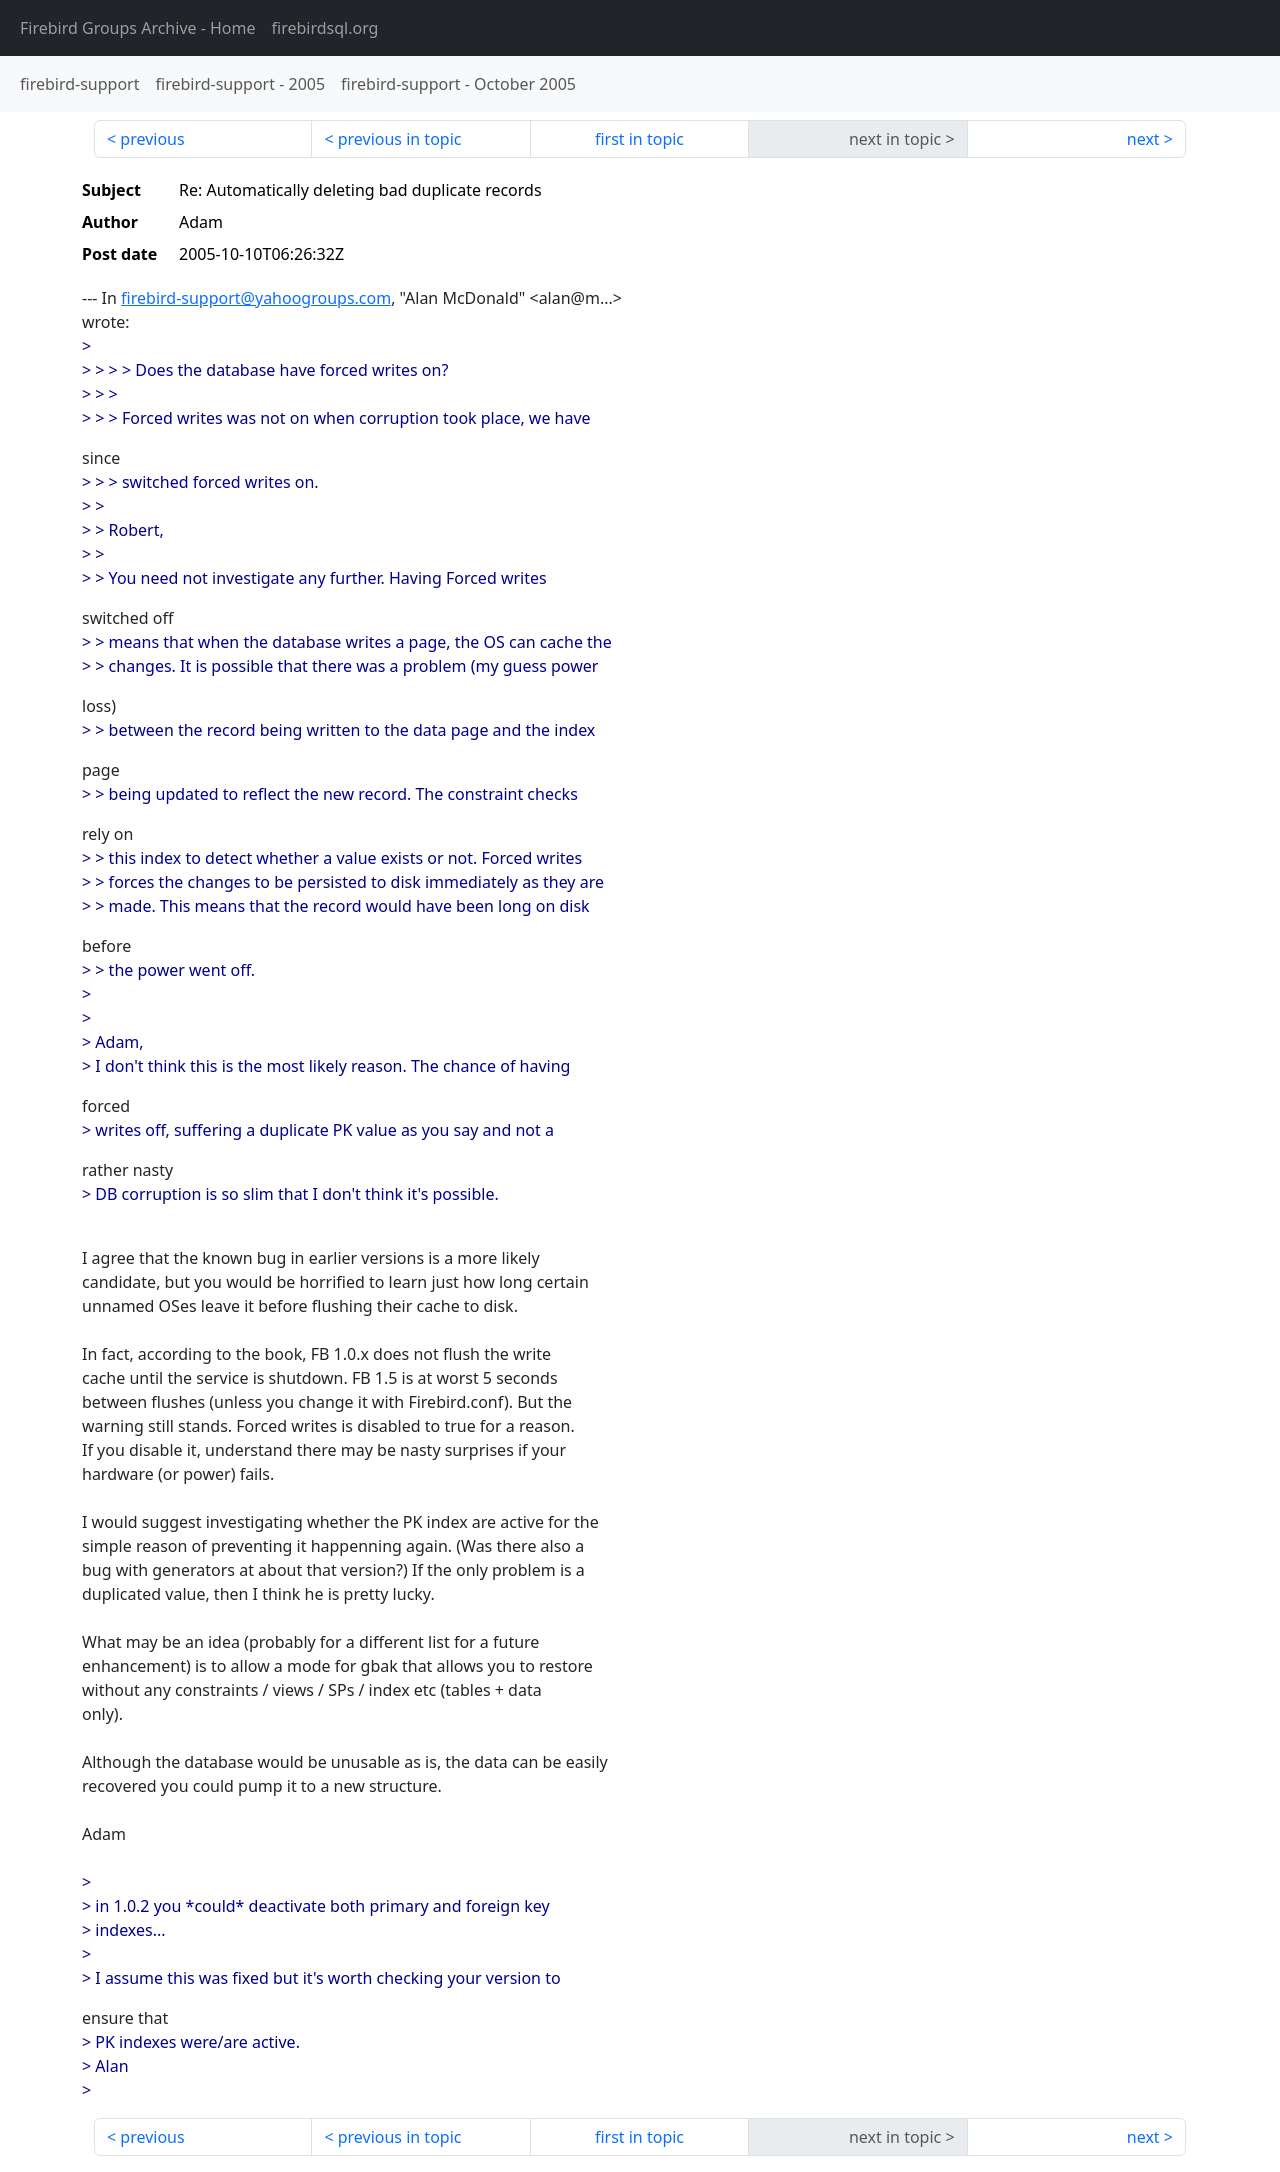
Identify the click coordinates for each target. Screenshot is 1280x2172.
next (1143, 139)
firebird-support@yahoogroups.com (256, 298)
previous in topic (400, 139)
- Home (138, 28)
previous (152, 139)
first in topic (639, 139)
